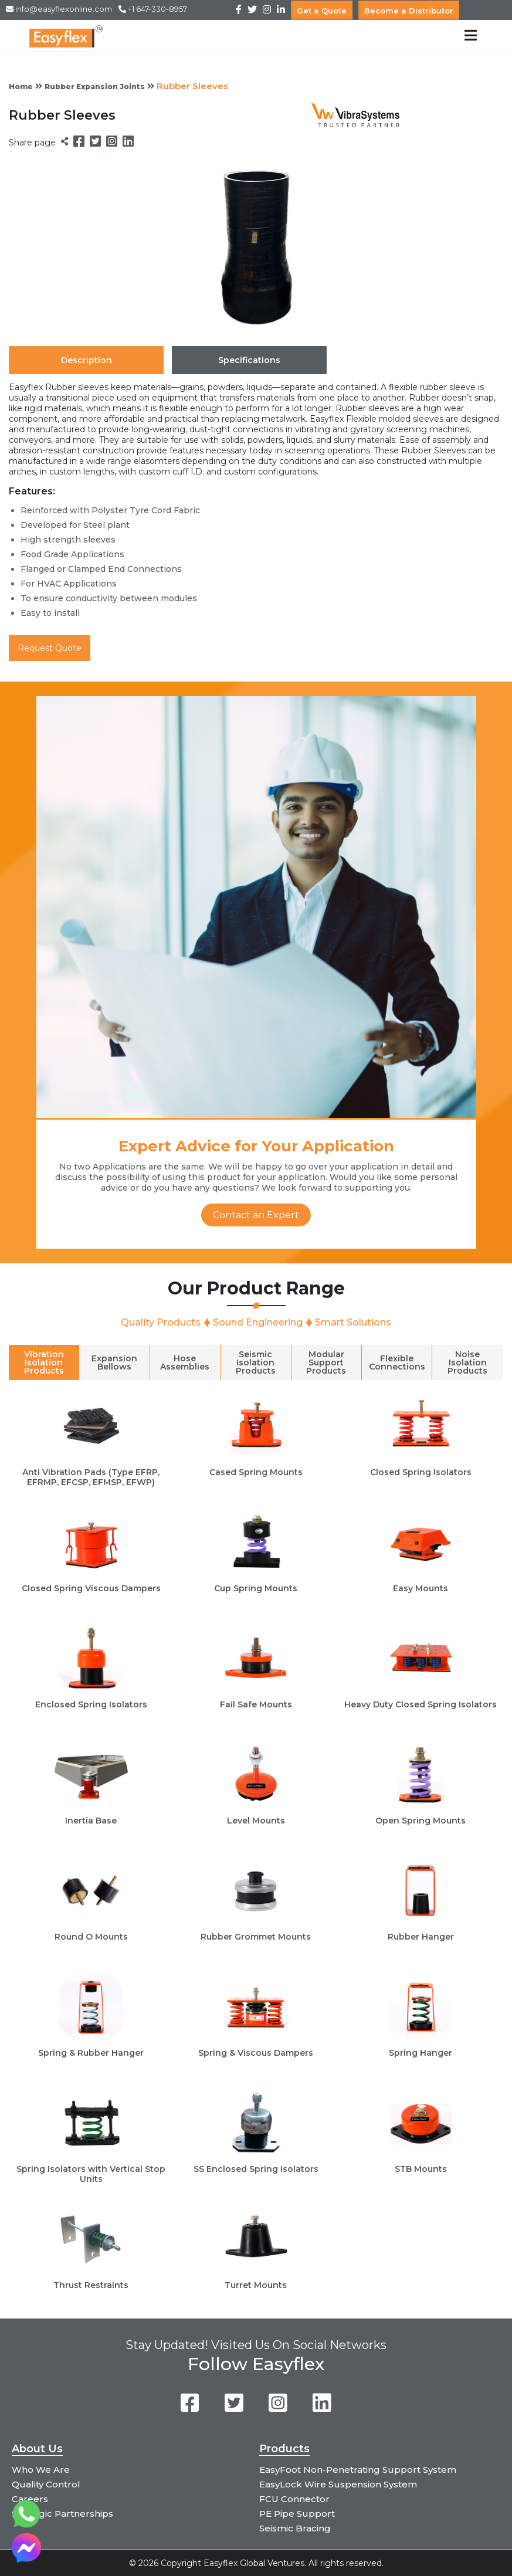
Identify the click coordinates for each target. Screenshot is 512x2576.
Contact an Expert (256, 1215)
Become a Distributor (408, 10)
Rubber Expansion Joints (95, 86)
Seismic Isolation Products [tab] (256, 1362)
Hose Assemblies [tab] (184, 1362)
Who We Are (41, 2469)
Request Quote (50, 648)
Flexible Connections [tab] (397, 1362)
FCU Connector (294, 2498)
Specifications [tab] (249, 360)
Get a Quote (322, 10)
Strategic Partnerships (62, 2513)
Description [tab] (86, 360)
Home (21, 86)
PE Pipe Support (297, 2513)
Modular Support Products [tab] (326, 1362)
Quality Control (46, 2484)
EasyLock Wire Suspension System (338, 2484)
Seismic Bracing (295, 2528)
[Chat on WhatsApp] (26, 2525)
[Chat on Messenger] (26, 2559)
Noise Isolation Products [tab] (467, 1362)
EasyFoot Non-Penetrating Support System (357, 2469)
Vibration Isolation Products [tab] (44, 1362)
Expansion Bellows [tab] (114, 1362)
